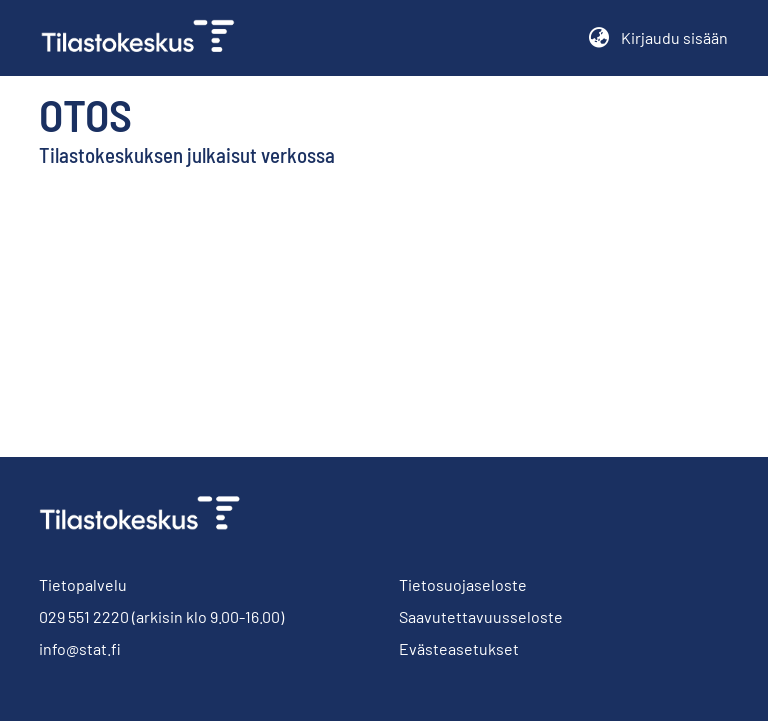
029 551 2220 (84, 616)
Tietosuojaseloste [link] (463, 584)
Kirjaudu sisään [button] (674, 37)
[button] (598, 38)
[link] (146, 38)
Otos (85, 114)
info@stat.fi (80, 648)
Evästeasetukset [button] (459, 648)
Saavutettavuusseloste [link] (481, 616)
